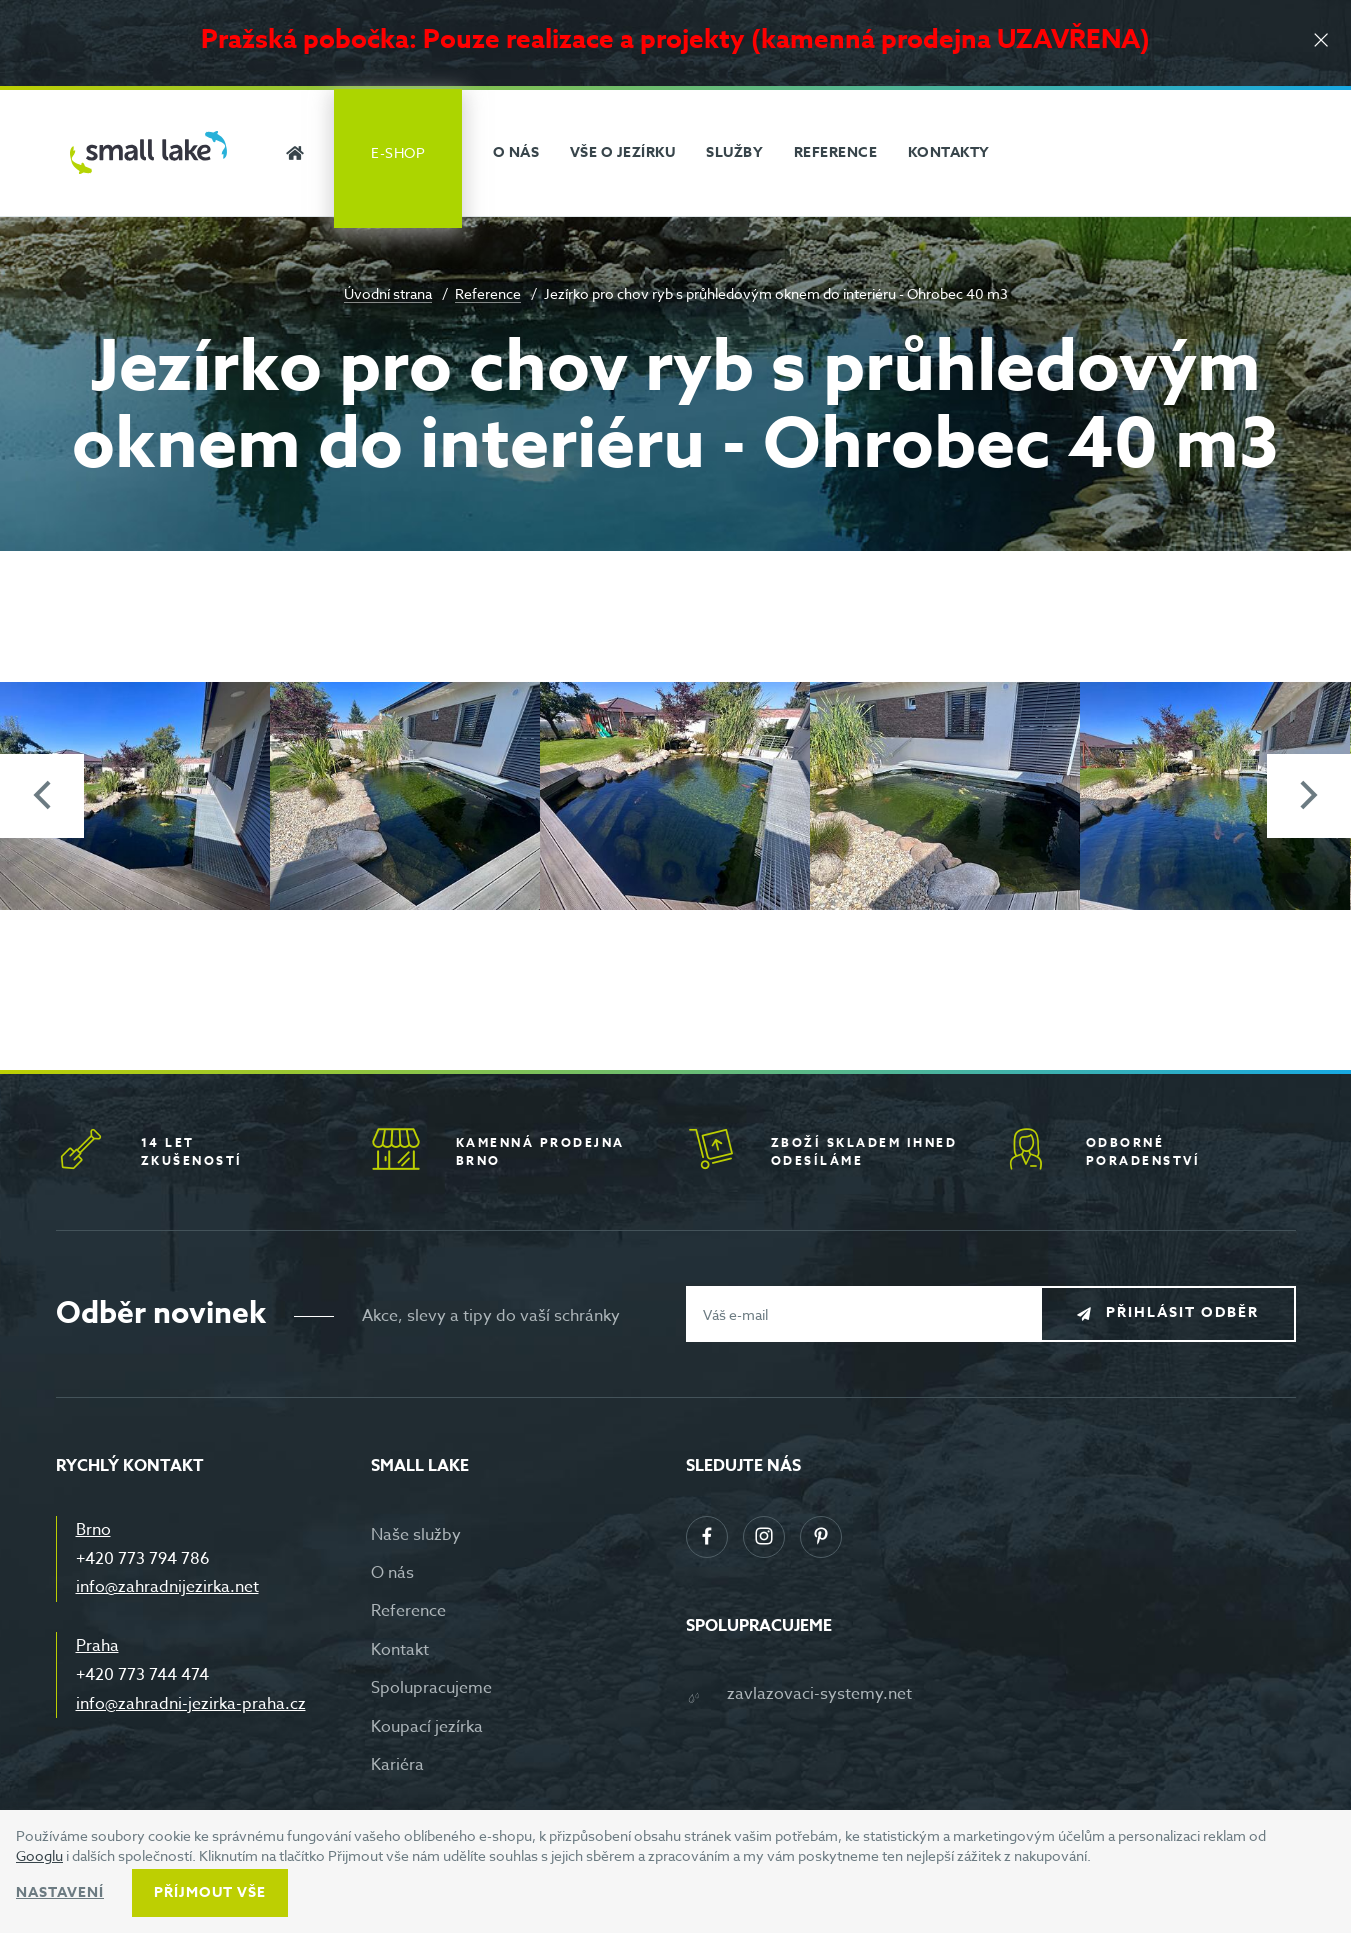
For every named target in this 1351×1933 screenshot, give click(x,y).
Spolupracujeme (431, 1688)
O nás (392, 1573)
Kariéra (397, 1765)
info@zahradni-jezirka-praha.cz (191, 1704)
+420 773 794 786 (143, 1559)
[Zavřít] (1321, 41)
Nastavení (60, 1892)
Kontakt (400, 1650)
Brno (93, 1530)
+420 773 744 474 (142, 1675)
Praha (97, 1646)
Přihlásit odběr (1182, 1313)
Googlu (39, 1855)
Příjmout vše (210, 1892)
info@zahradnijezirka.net (167, 1587)
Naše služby (416, 1535)
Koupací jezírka (427, 1727)
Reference (488, 293)
